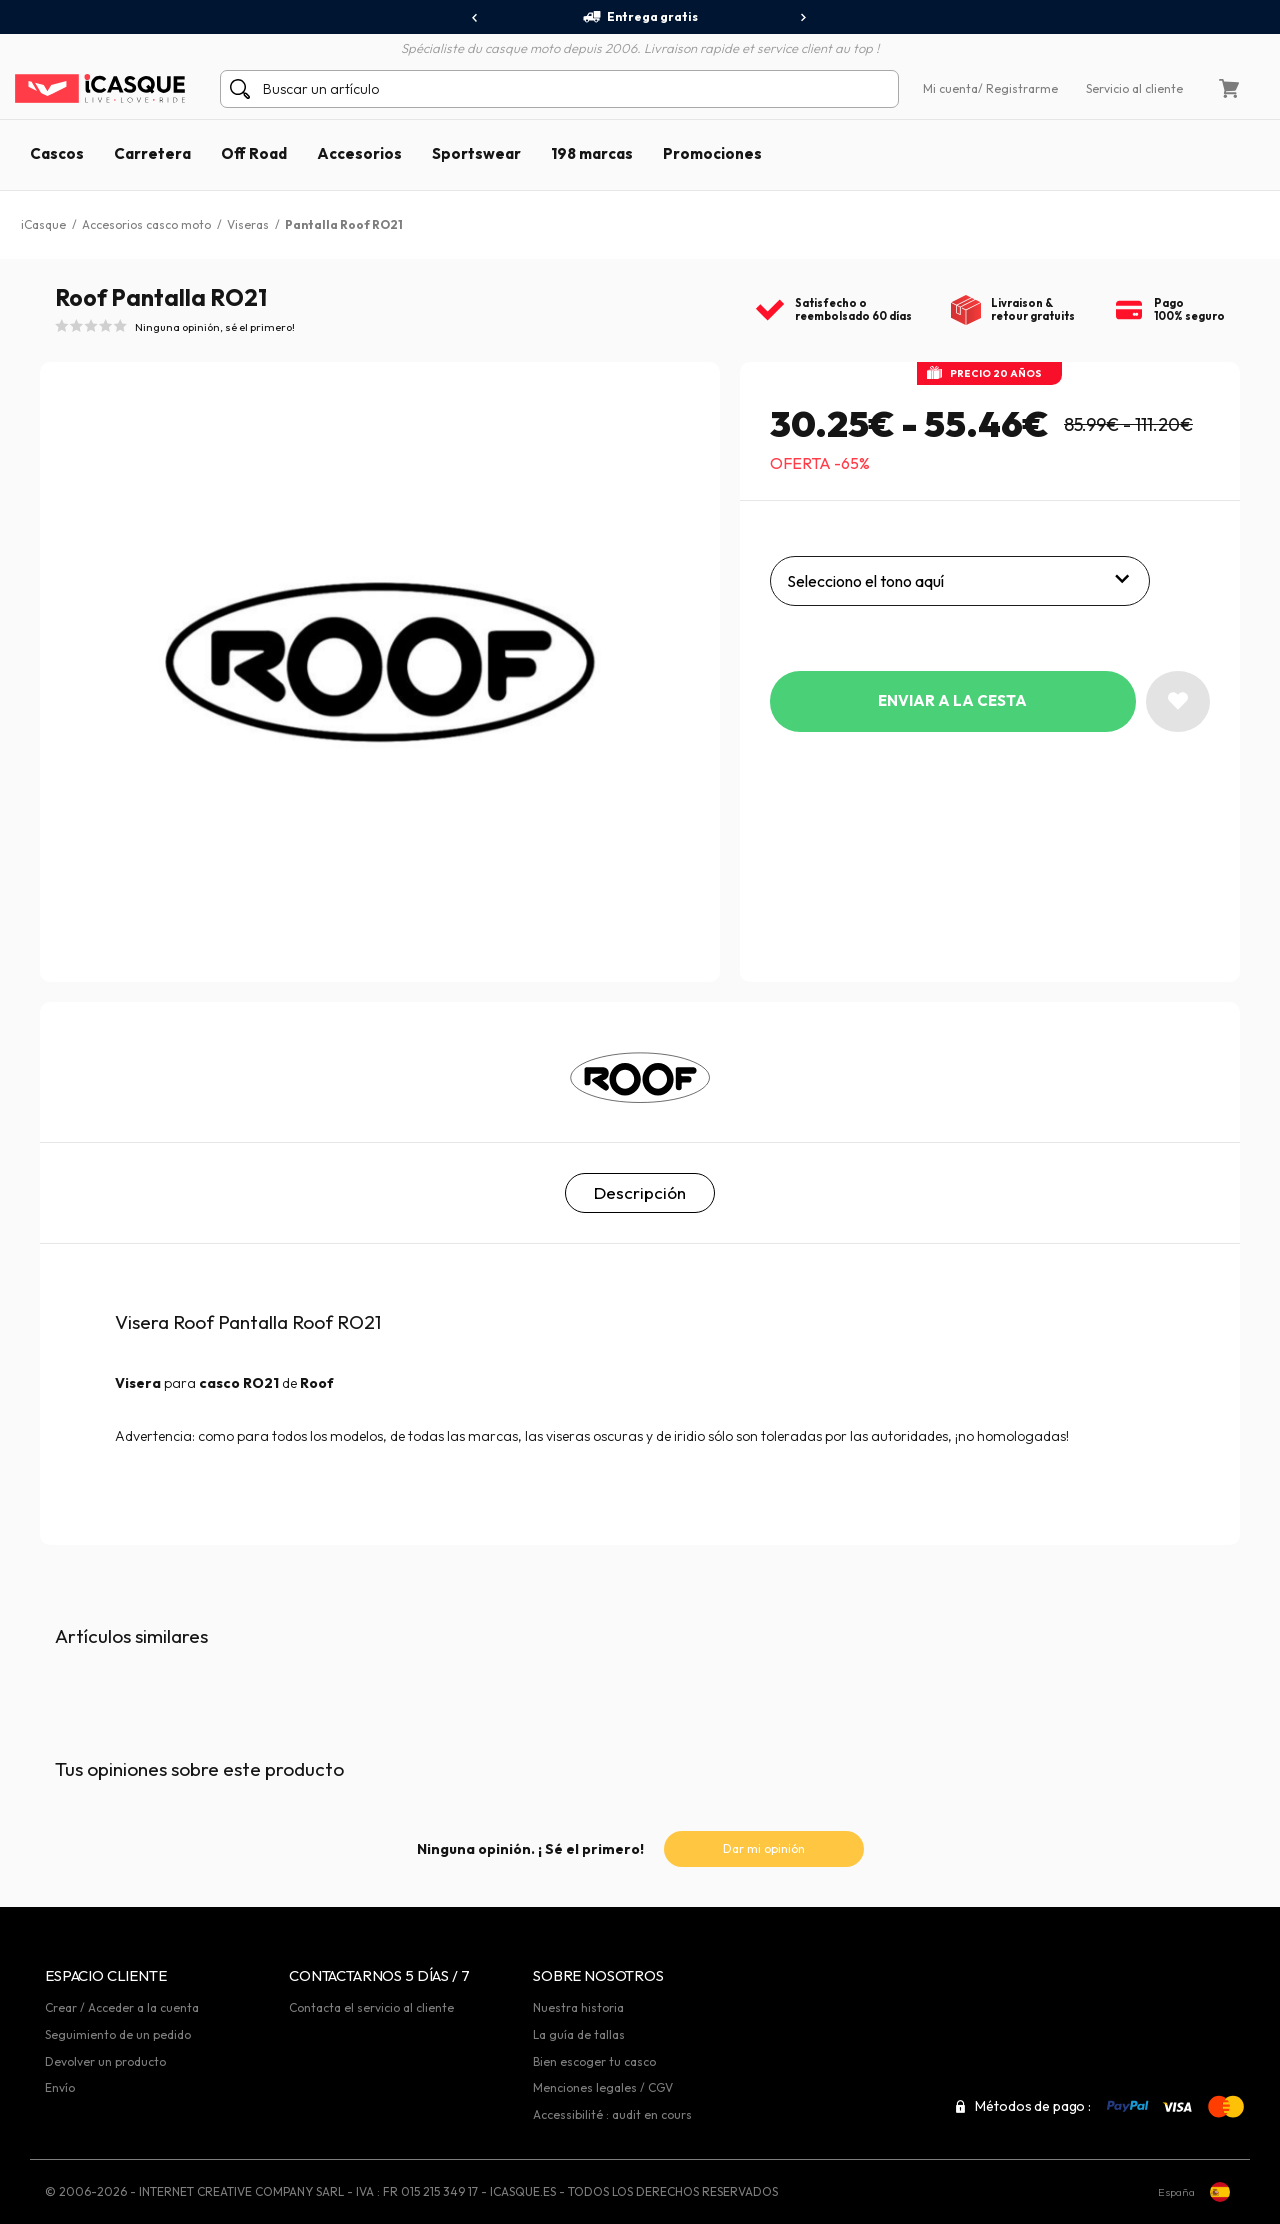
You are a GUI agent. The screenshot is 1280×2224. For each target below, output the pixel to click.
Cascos (57, 153)
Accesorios (359, 153)
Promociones (712, 153)
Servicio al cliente (1134, 88)
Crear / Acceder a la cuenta (122, 2007)
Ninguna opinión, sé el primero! (215, 327)
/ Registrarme (1018, 88)
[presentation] (475, 18)
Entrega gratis (640, 17)
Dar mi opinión (764, 1848)
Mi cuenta (950, 88)
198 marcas (592, 153)
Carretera (152, 153)
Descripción (640, 1192)
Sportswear (476, 153)
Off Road (254, 153)
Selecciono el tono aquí (865, 581)
